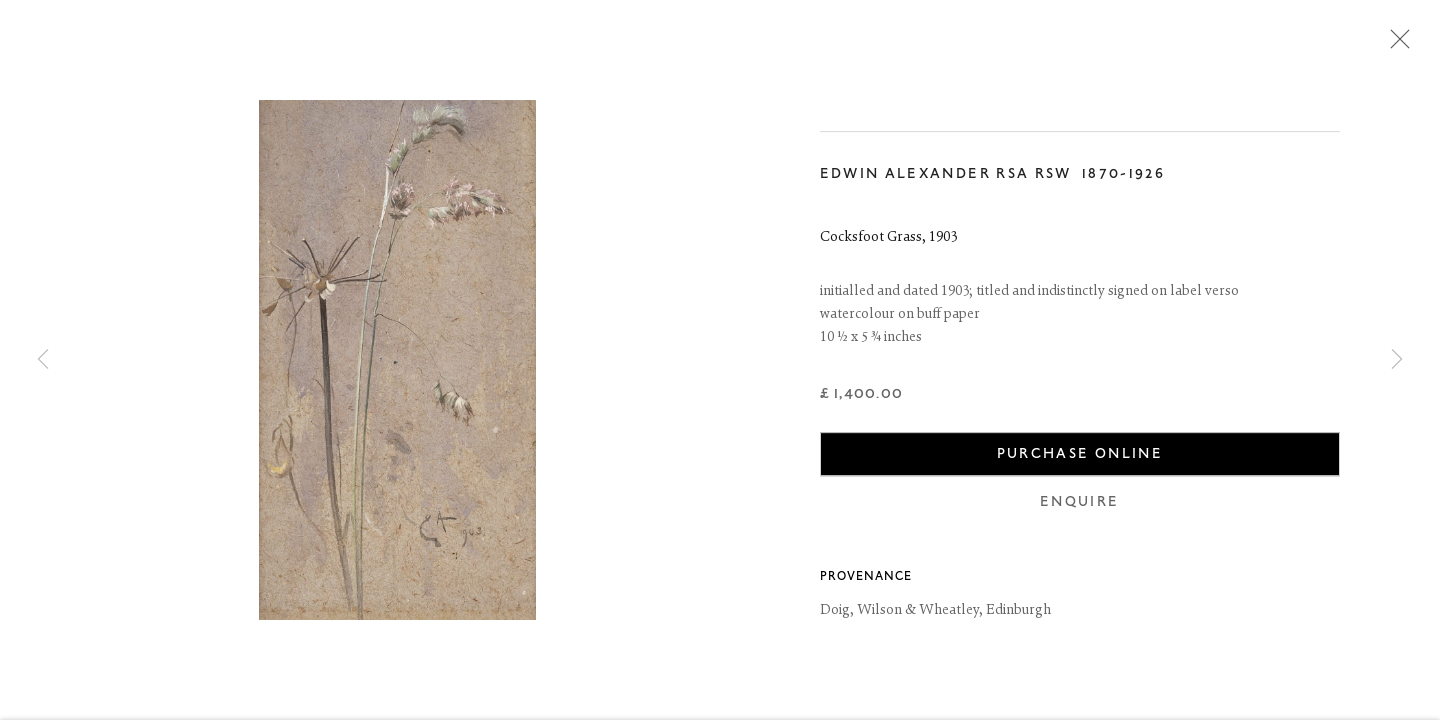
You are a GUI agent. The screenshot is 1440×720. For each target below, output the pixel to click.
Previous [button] (43, 360)
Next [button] (1397, 360)
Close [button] (1395, 45)
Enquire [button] (1079, 504)
